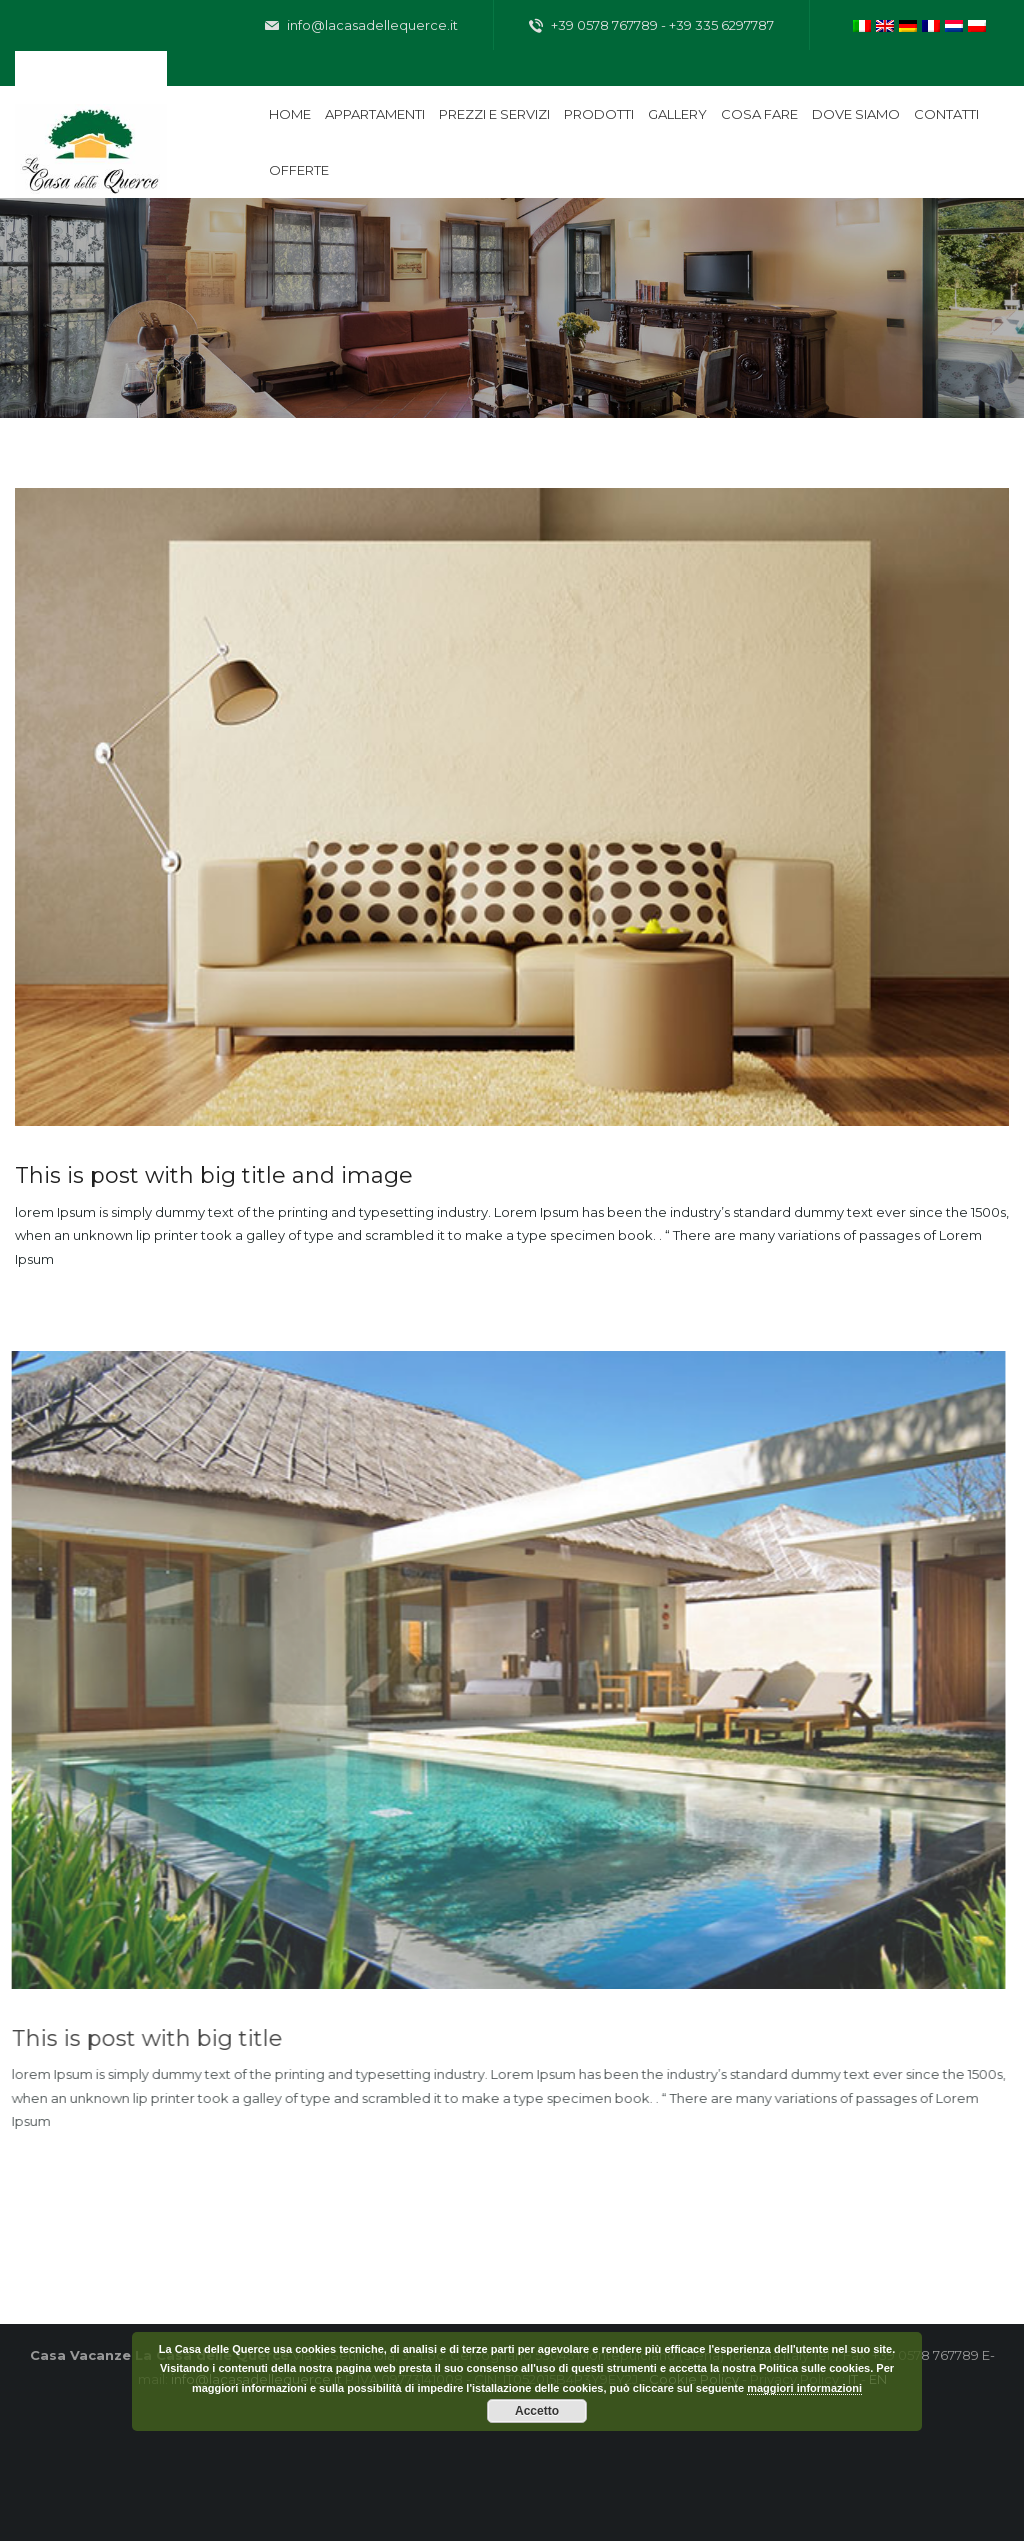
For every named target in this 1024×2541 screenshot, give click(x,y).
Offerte (299, 170)
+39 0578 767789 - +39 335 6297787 (651, 26)
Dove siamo (856, 114)
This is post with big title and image (210, 1175)
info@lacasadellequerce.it (361, 26)
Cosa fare (759, 114)
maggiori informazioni (804, 2388)
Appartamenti (375, 114)
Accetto (537, 2411)
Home (290, 114)
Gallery (677, 114)
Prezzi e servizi (494, 114)
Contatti (946, 114)
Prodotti (599, 114)
